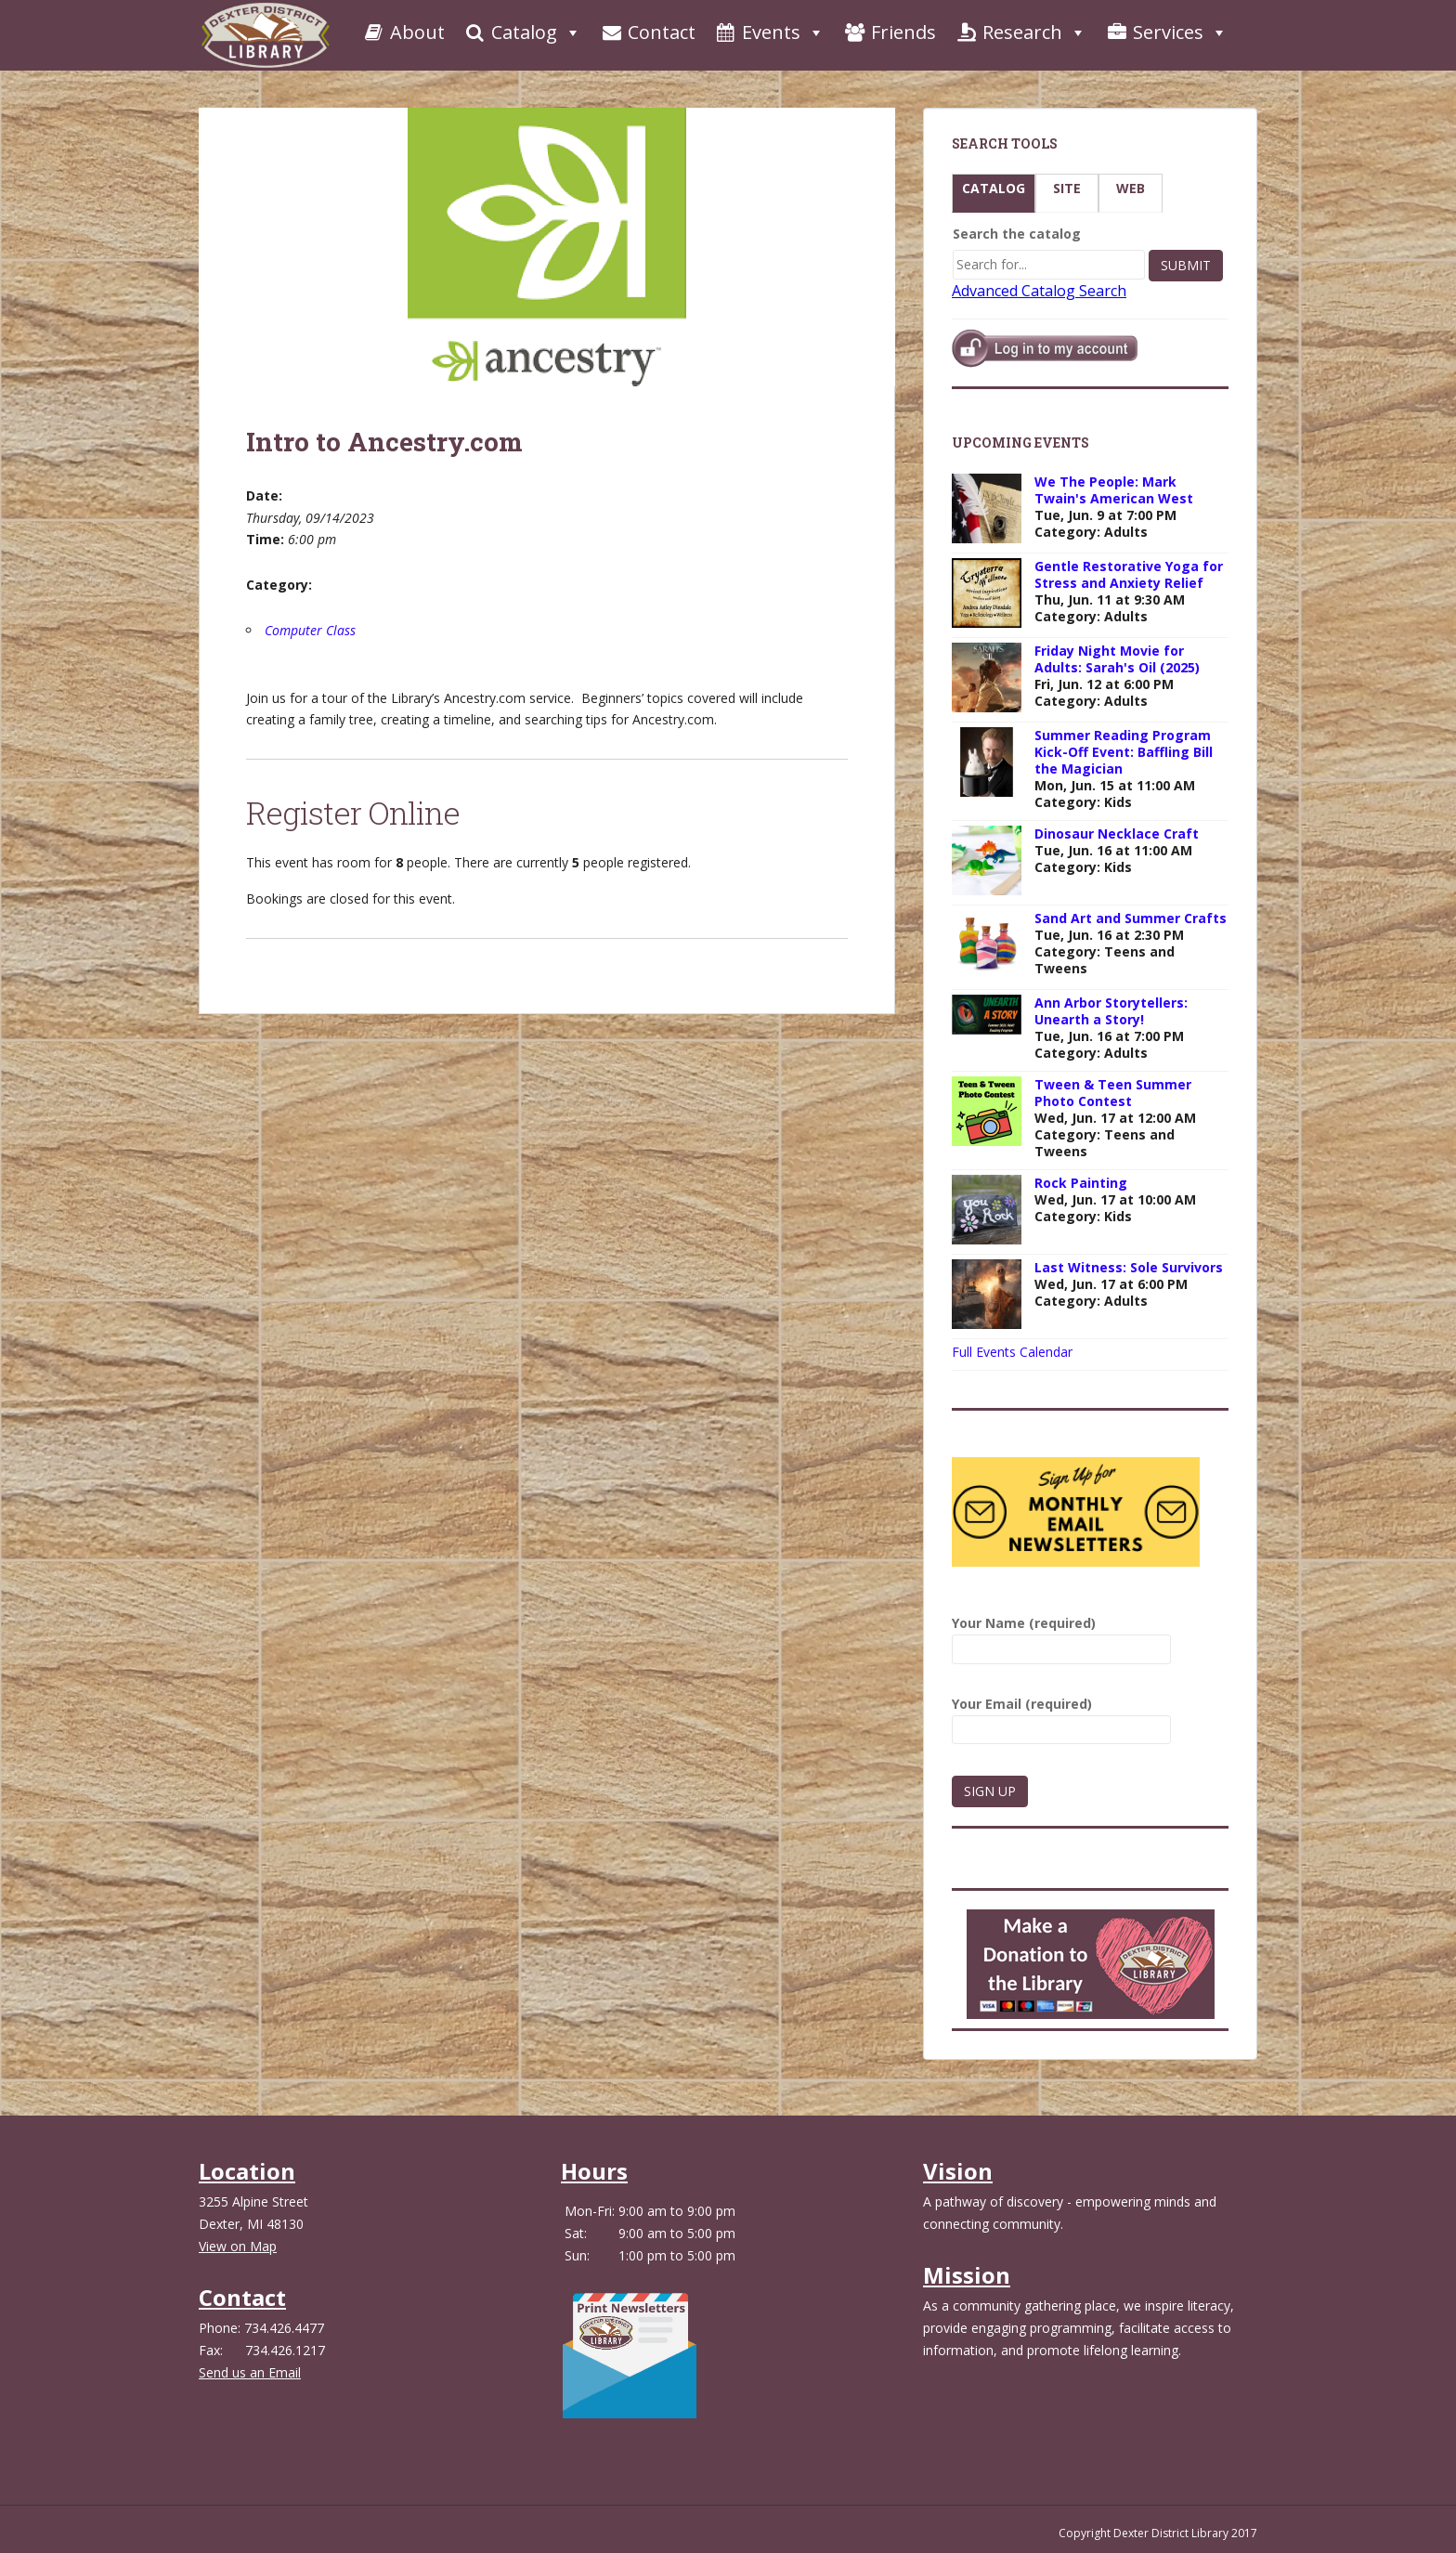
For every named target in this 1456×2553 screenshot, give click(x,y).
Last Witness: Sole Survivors (1128, 1267)
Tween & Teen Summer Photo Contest (1112, 1092)
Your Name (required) (1061, 1636)
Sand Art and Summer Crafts (1130, 918)
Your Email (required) (1061, 1717)
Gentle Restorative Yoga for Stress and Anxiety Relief (1128, 574)
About (403, 32)
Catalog (522, 32)
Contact (648, 32)
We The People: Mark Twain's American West (1113, 490)
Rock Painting (1080, 1183)
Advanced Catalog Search (1039, 290)
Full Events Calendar (1012, 1352)
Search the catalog (1017, 233)
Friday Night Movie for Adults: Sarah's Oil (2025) (1117, 659)
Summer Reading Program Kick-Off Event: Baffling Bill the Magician (1123, 751)
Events (769, 32)
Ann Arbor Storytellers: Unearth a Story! (1111, 1011)
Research (1020, 32)
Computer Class (310, 630)
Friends (889, 32)
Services (1166, 32)
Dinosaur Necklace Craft (1116, 833)
